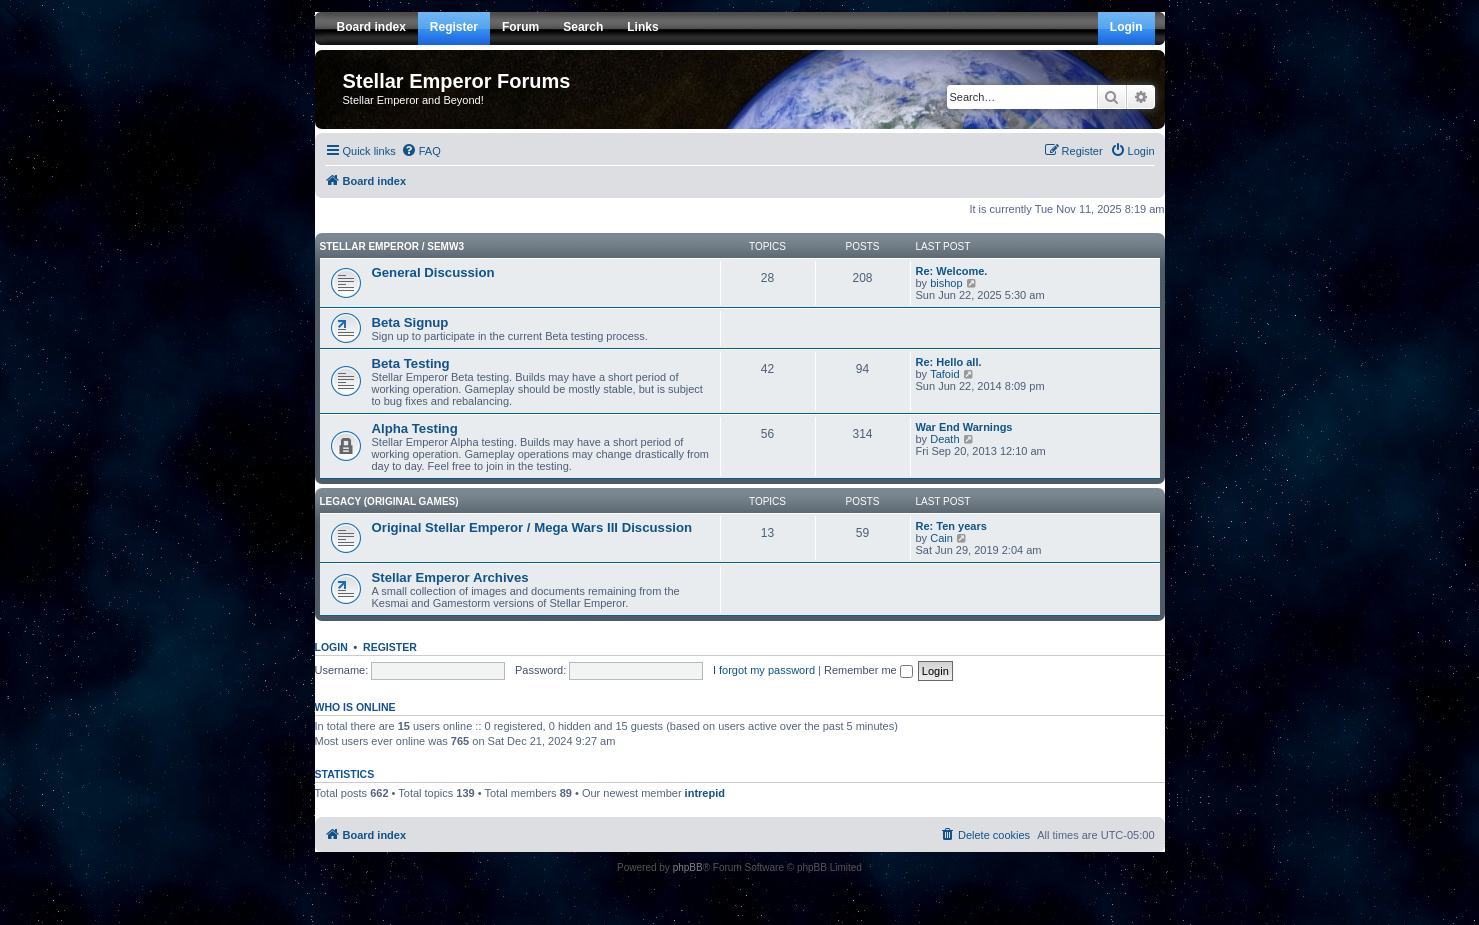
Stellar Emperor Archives (450, 577)
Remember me (868, 670)
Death (944, 439)
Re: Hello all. (949, 362)
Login (331, 647)
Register (390, 647)
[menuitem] (421, 151)
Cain (941, 538)
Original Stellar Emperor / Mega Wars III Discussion (532, 527)
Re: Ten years (951, 526)
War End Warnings (964, 427)
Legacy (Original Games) (389, 501)
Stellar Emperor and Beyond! (413, 100)
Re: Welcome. (952, 271)
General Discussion (433, 272)
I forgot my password (764, 670)
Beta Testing (411, 363)
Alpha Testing (415, 428)
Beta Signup (410, 322)
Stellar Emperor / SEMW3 (392, 246)
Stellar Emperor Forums (457, 81)
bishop (946, 283)
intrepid (705, 793)
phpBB (688, 867)
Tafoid (944, 374)
